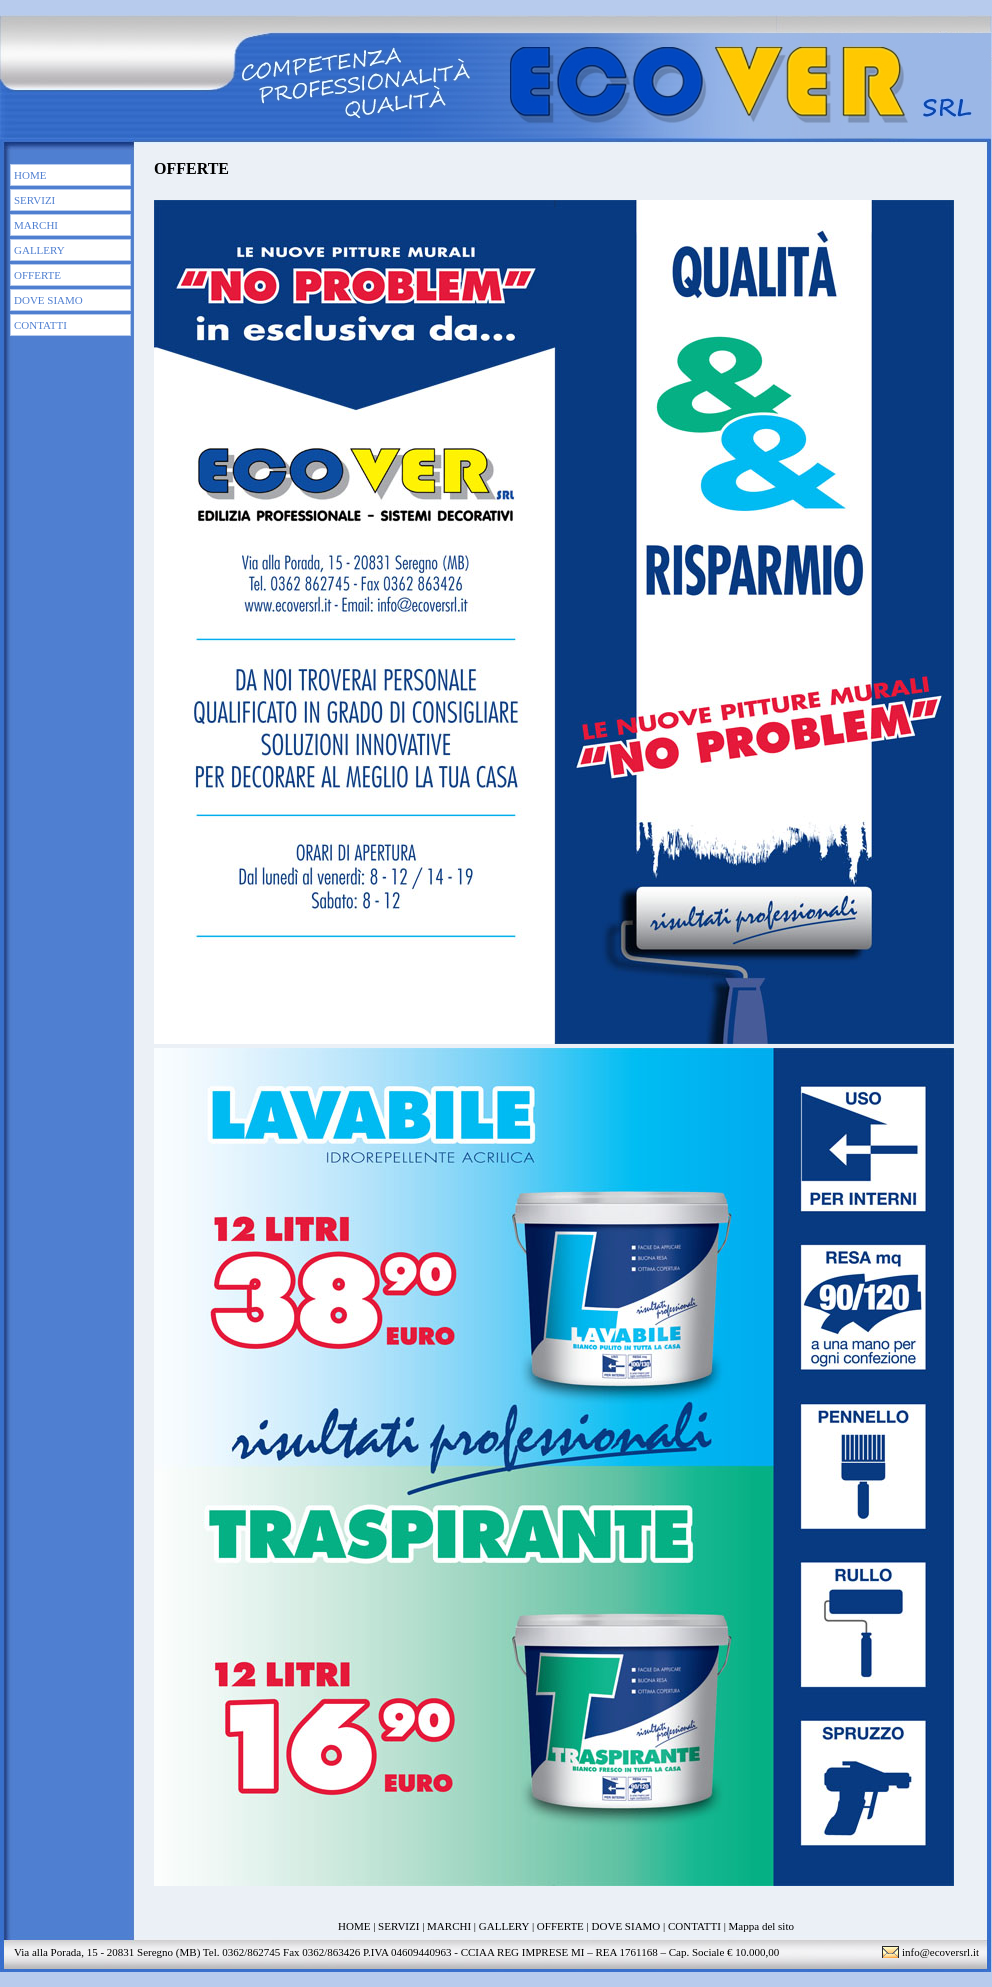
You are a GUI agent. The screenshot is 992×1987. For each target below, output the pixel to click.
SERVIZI (34, 200)
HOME (30, 175)
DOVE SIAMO (48, 300)
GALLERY (39, 250)
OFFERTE (37, 275)
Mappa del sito (761, 1926)
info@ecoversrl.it (940, 1952)
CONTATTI (40, 325)
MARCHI (36, 225)
